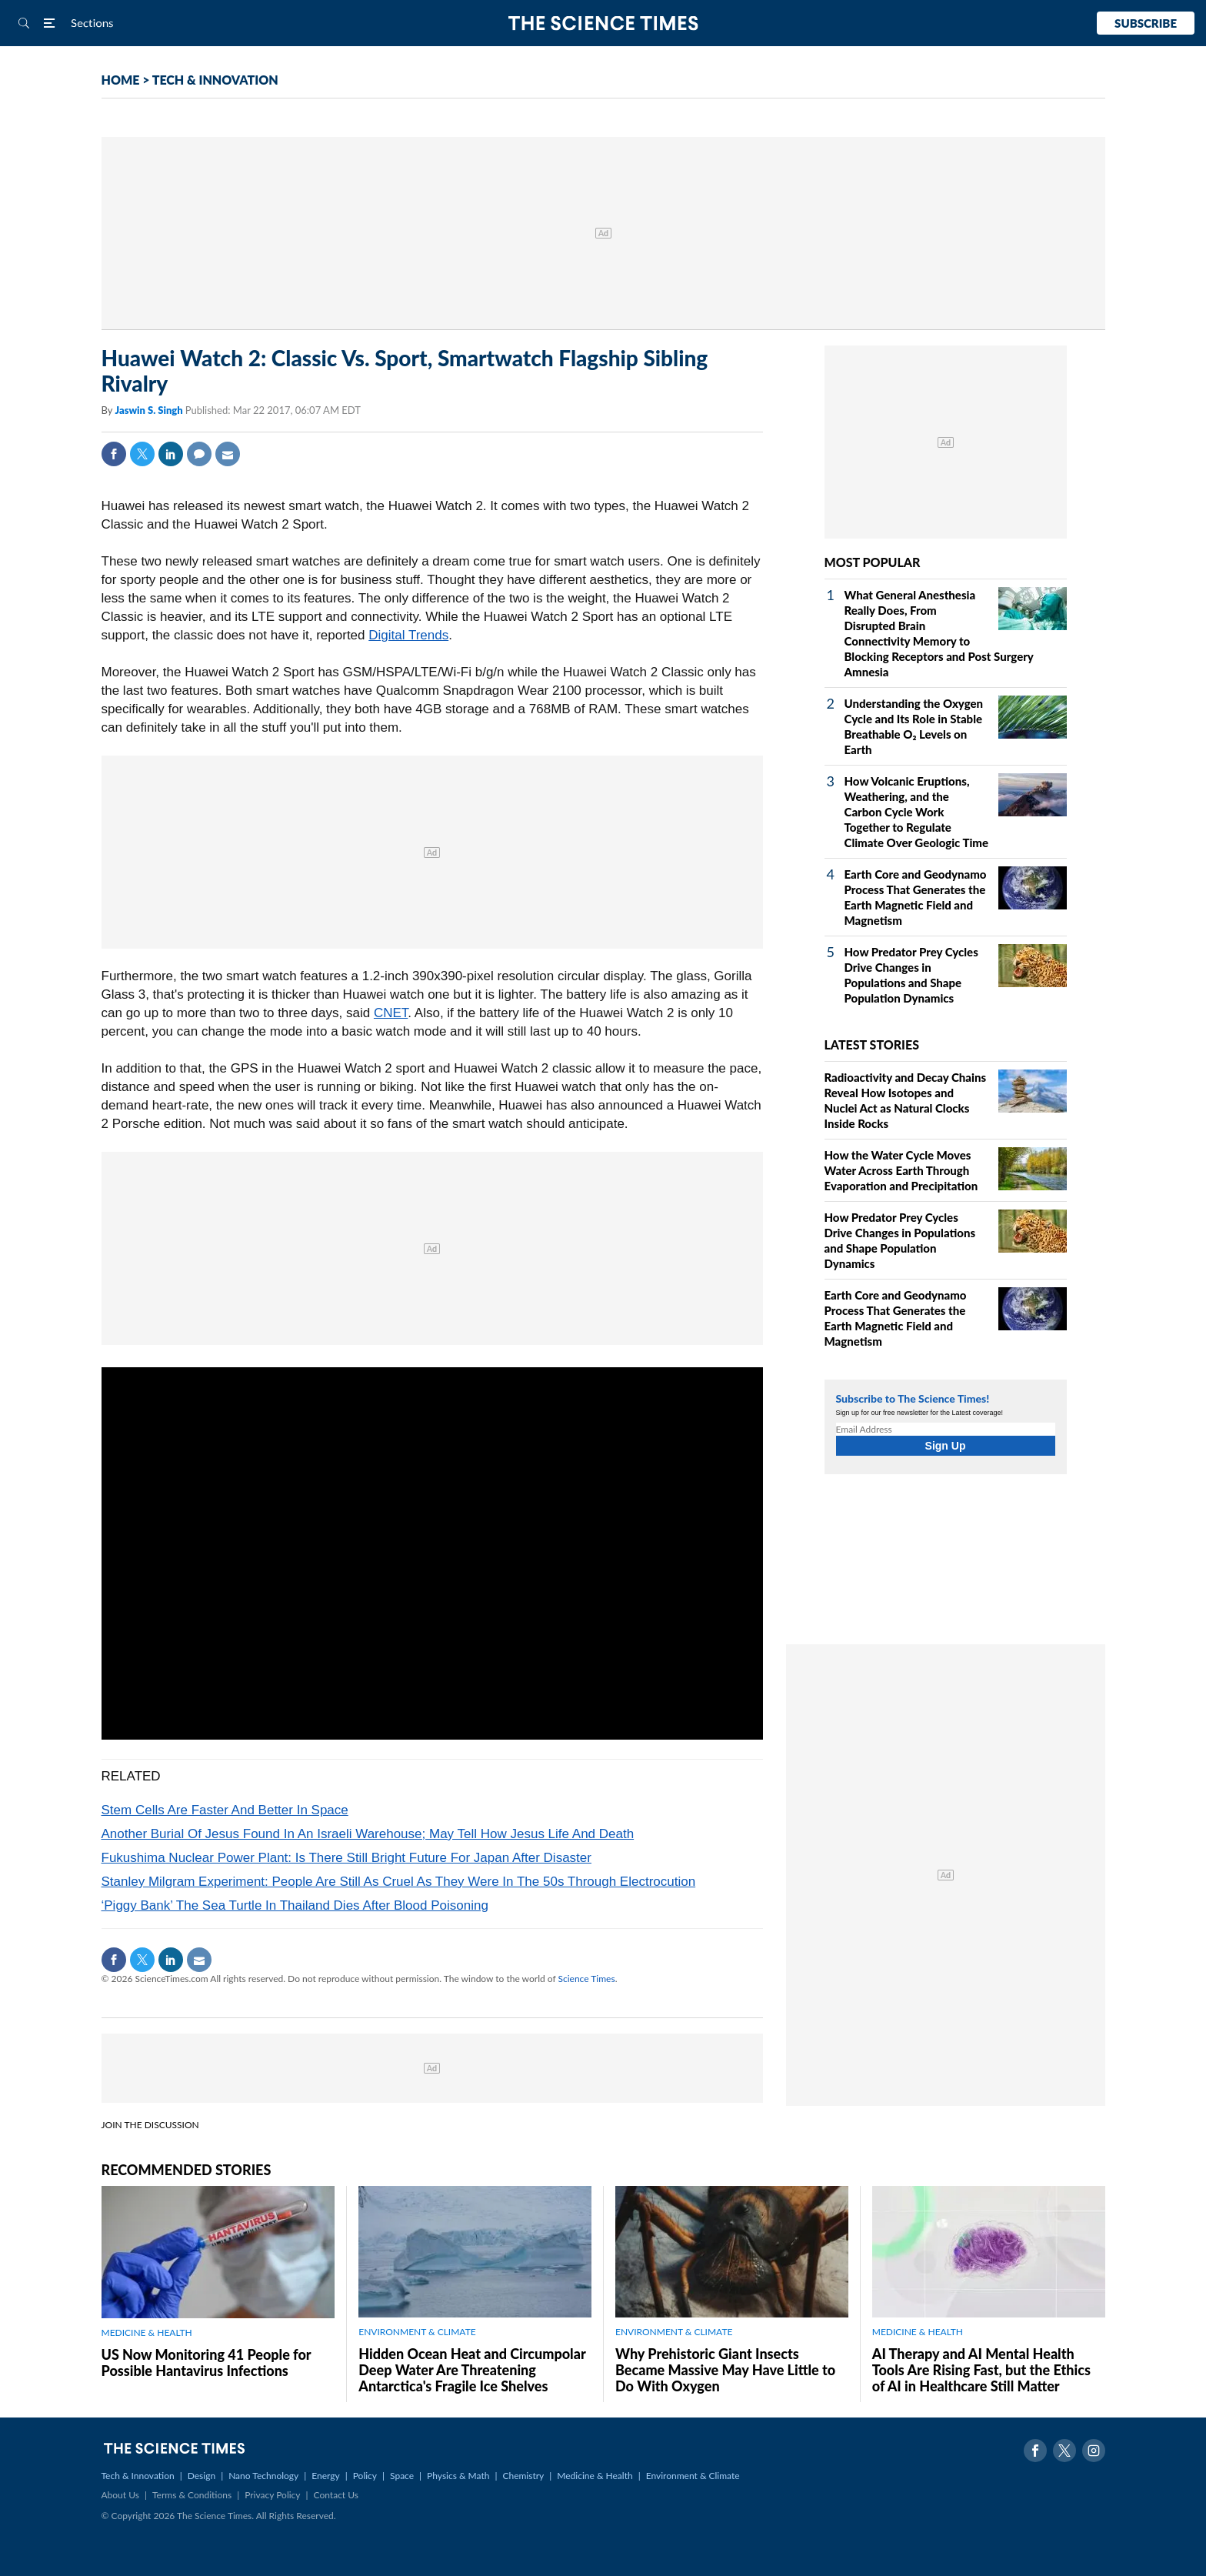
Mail (227, 454)
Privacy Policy (272, 2495)
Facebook (114, 454)
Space (402, 2475)
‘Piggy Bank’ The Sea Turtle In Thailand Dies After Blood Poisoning (295, 1905)
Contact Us (336, 2495)
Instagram (1093, 2450)
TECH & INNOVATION (215, 79)
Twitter (142, 454)
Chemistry (523, 2475)
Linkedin (170, 454)
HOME (121, 79)
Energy (325, 2475)
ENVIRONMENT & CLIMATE (416, 2331)
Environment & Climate (693, 2475)
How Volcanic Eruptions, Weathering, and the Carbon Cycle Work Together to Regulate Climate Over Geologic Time (917, 811)
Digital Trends (408, 635)
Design (201, 2475)
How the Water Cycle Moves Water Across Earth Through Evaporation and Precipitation (901, 1170)
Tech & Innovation (138, 2475)
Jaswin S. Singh (150, 410)
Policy (365, 2475)
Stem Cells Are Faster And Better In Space (225, 1810)
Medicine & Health (594, 2475)
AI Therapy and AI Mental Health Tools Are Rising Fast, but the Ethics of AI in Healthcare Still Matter (981, 2369)
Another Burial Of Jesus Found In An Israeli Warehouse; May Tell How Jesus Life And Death (368, 1834)
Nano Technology (263, 2475)
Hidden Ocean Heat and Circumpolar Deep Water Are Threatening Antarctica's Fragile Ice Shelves (471, 2369)
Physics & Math (458, 2475)
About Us (120, 2495)
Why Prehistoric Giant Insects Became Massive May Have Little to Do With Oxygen (725, 2369)
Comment (199, 454)
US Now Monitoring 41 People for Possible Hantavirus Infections (206, 2362)
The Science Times (603, 23)
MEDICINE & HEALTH (147, 2332)
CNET (391, 1013)
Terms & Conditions (192, 2495)
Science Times (586, 1978)
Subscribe (1145, 23)
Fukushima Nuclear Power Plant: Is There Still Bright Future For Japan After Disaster (346, 1857)
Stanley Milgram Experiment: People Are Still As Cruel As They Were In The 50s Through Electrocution (399, 1881)
